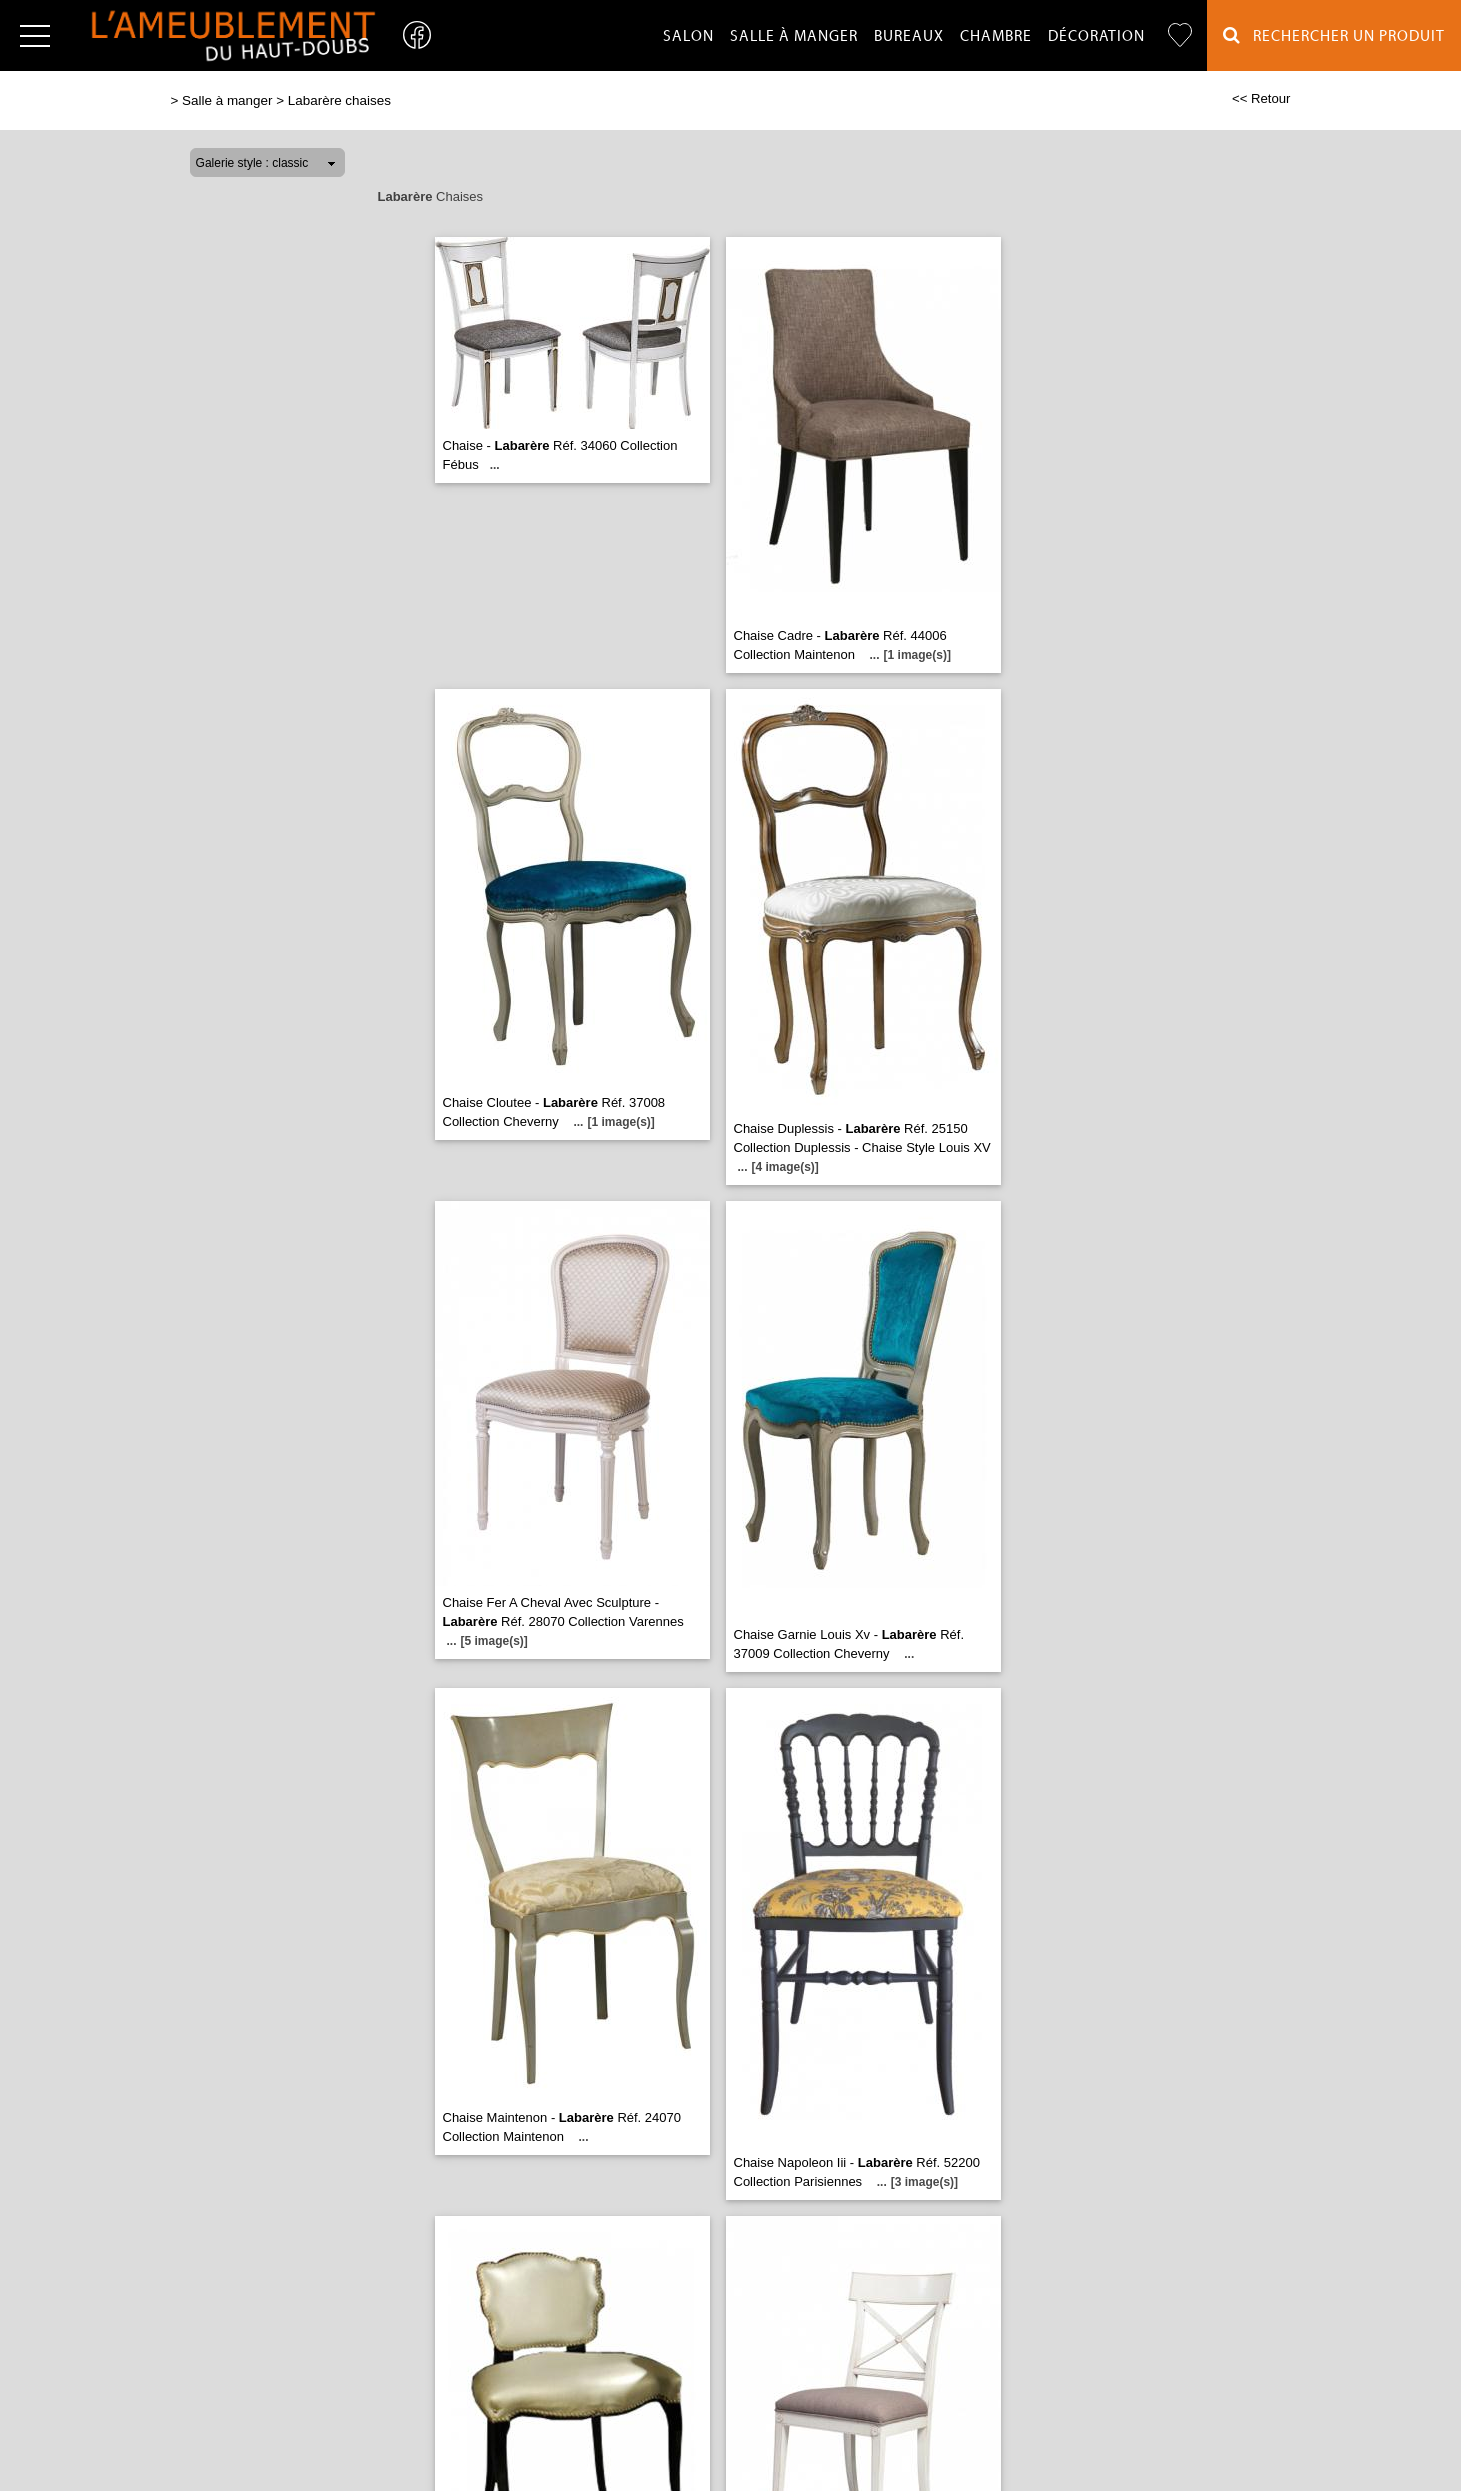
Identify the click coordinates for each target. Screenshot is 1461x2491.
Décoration (1096, 36)
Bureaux (909, 36)
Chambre (996, 36)
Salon (688, 36)
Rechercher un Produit (1334, 35)
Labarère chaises (339, 100)
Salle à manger (794, 36)
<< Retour (1261, 98)
